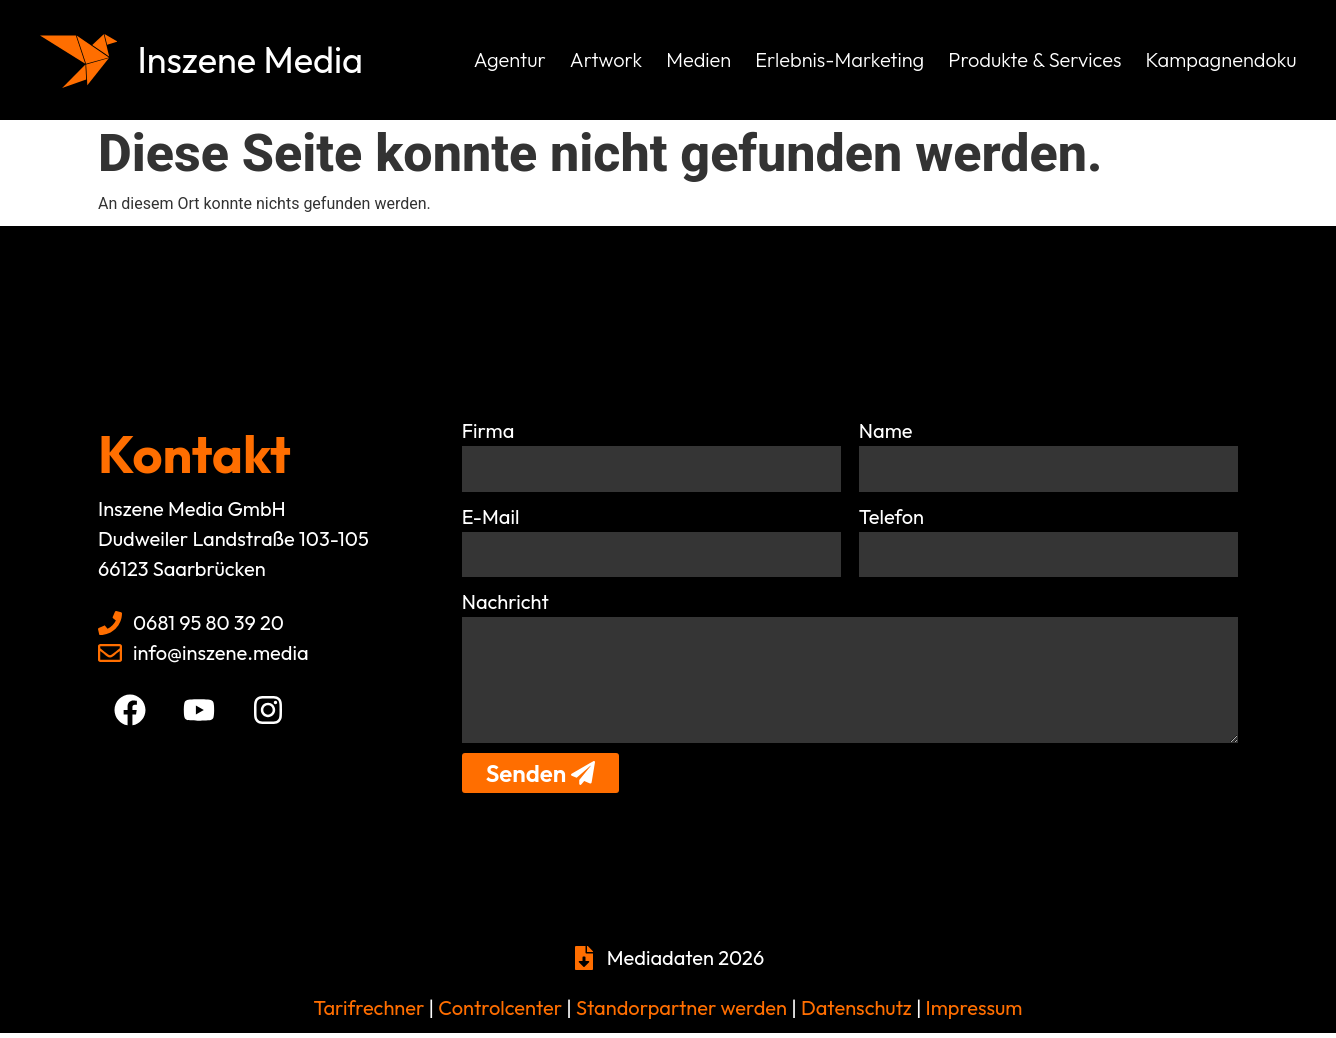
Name (886, 430)
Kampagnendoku (1220, 59)
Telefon (891, 516)
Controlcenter (500, 1012)
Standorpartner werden (681, 1012)
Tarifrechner (369, 1012)
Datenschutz (854, 1012)
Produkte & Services (1034, 59)
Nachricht (505, 602)
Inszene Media (256, 59)
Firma (488, 430)
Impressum (974, 1012)
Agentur (510, 59)
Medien (698, 59)
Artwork (606, 59)
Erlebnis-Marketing (839, 59)
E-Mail (491, 516)
